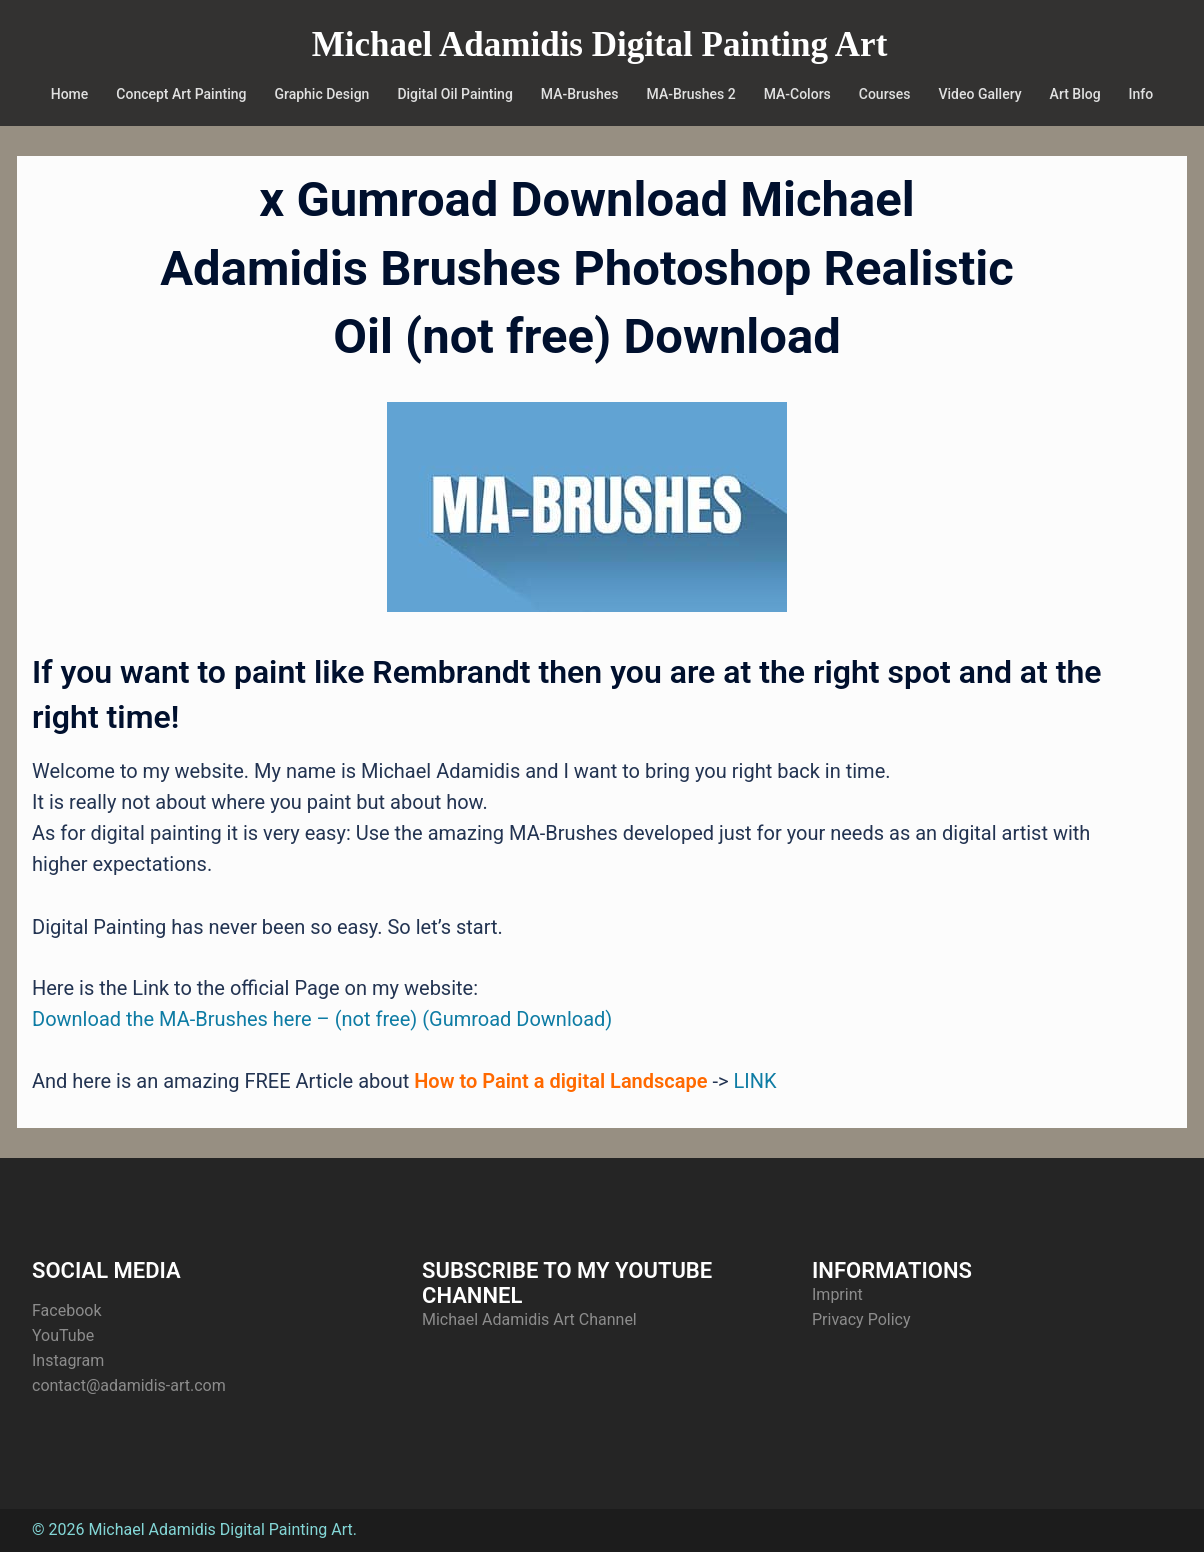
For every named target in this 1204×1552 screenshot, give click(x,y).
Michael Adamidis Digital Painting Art (600, 44)
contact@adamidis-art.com (129, 1385)
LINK (754, 1081)
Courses (885, 94)
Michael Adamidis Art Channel (529, 1319)
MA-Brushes (580, 94)
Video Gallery (980, 94)
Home (70, 94)
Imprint (837, 1294)
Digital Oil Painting (454, 94)
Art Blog (1075, 94)
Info (1141, 94)
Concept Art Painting (181, 94)
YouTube (63, 1335)
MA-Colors (797, 94)
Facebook (66, 1310)
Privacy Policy (861, 1319)
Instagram (68, 1360)
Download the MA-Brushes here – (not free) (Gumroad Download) (322, 1019)
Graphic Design (321, 94)
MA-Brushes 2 (691, 94)
